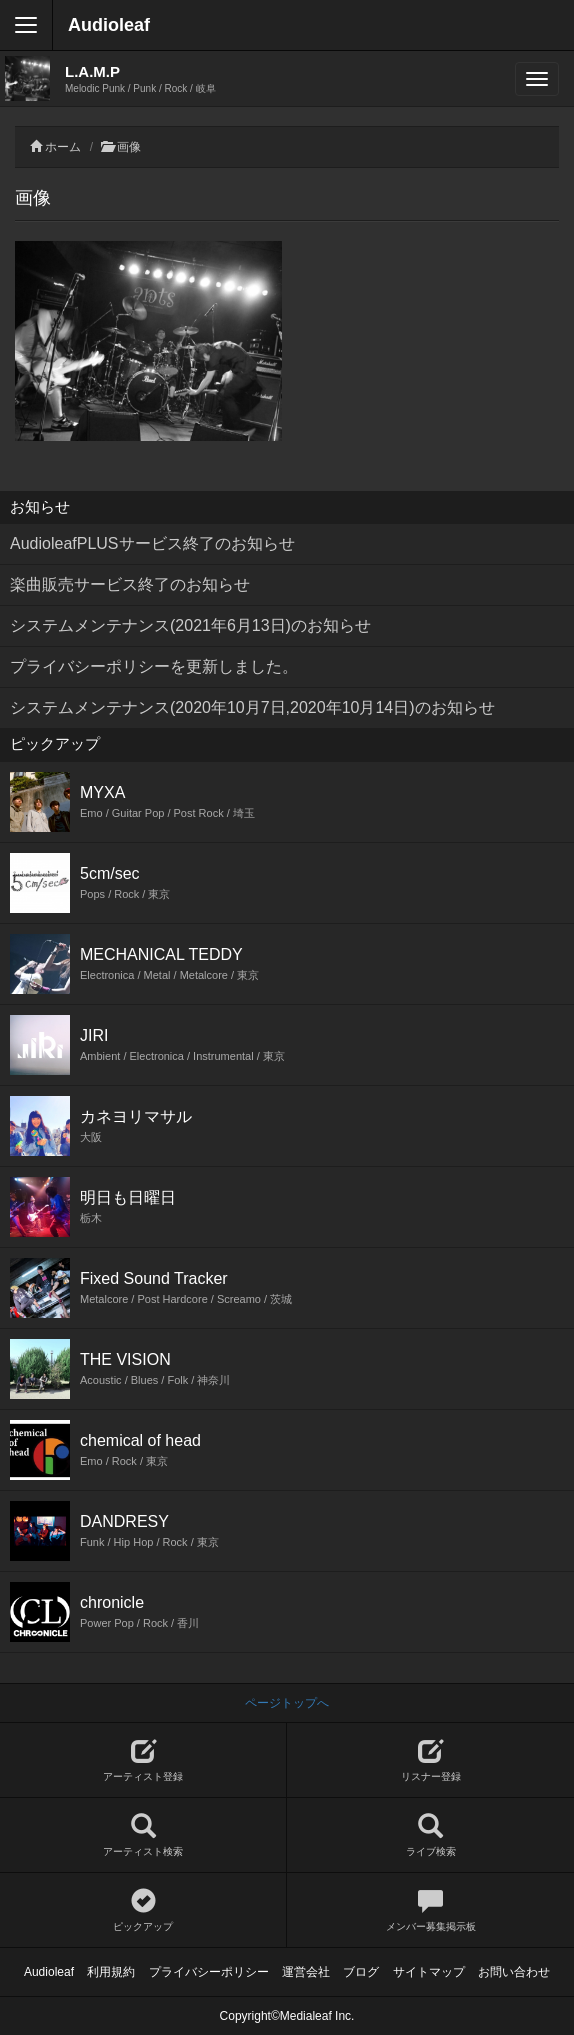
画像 (129, 147)
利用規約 (111, 1972)
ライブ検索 (430, 1835)
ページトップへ (287, 1703)
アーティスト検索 (143, 1835)
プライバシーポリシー (209, 1972)
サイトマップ (429, 1972)
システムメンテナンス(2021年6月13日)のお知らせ (190, 625)
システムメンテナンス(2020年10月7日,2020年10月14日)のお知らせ (252, 707)
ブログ (361, 1972)
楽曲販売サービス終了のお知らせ (130, 584)
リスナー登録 (430, 1760)
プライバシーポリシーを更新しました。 (154, 666)
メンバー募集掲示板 (430, 1910)
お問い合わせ (514, 1972)
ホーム (63, 147)
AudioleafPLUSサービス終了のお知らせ (152, 543)
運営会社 (306, 1972)
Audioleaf (109, 25)
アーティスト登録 (143, 1760)
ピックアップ (143, 1910)
